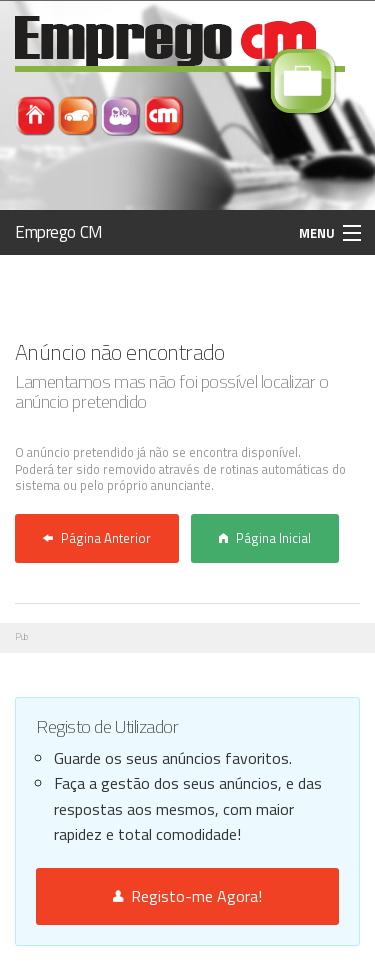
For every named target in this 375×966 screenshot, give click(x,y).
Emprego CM (59, 232)
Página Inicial (265, 538)
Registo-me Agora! (187, 896)
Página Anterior (97, 538)
